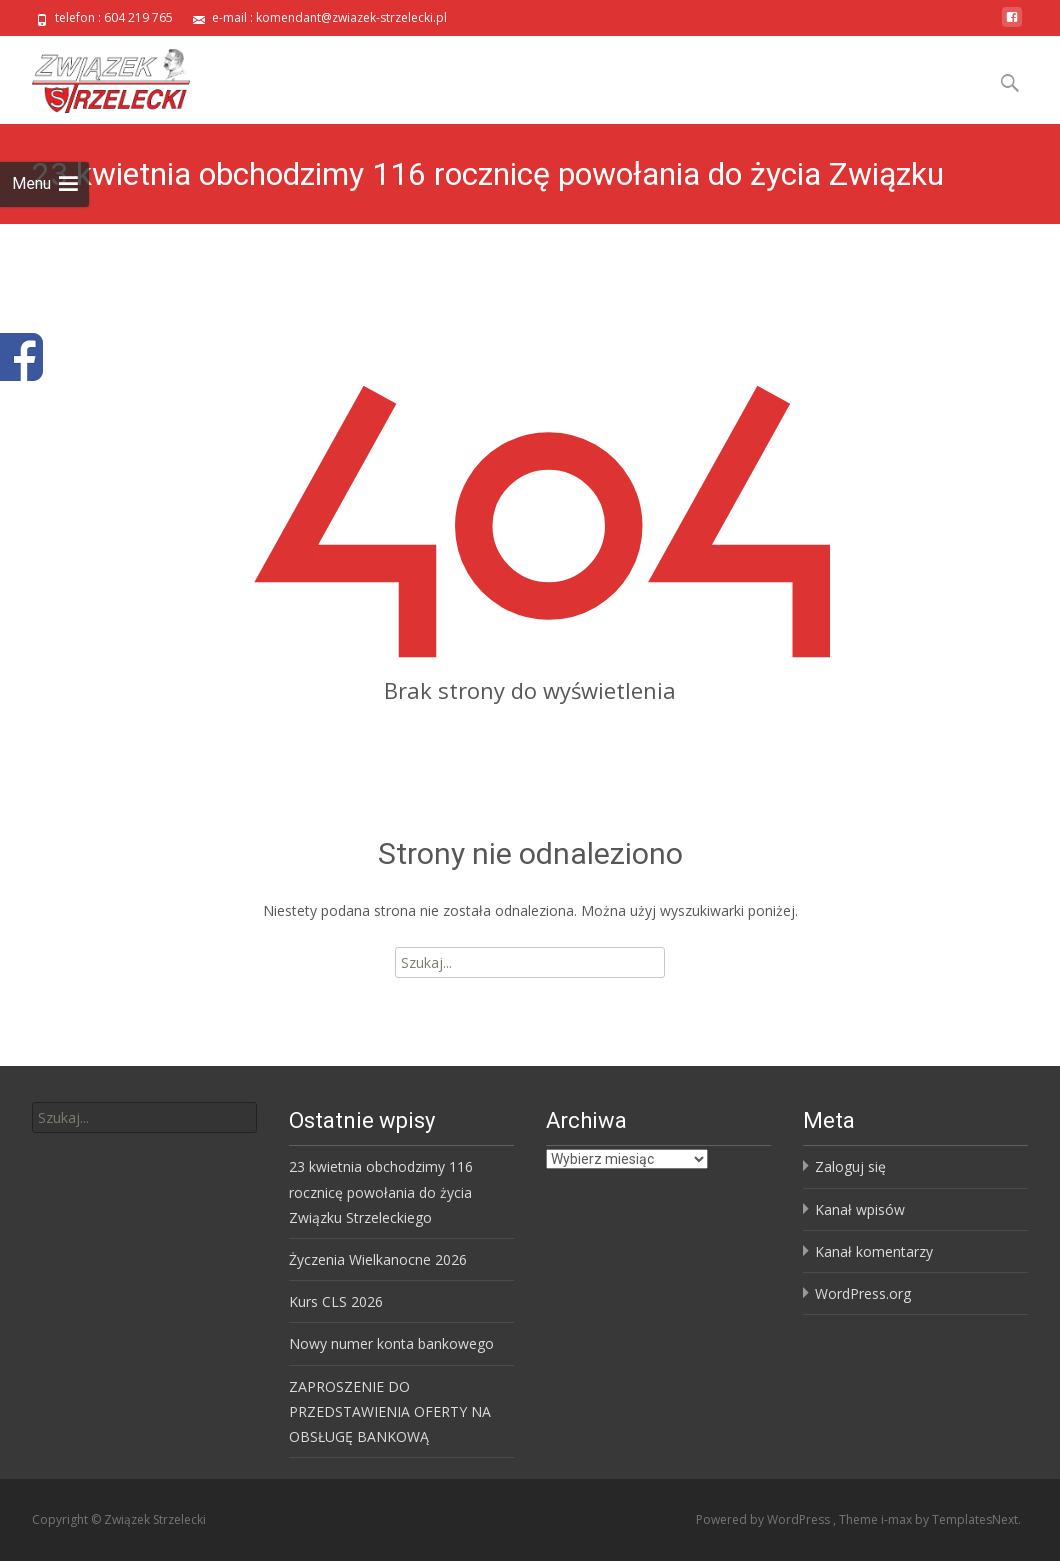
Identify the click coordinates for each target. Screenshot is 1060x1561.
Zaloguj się (850, 1166)
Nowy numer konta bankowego (391, 1343)
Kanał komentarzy (874, 1251)
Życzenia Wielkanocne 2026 (378, 1259)
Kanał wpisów (860, 1209)
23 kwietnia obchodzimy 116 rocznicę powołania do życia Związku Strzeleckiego (381, 1191)
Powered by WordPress (764, 1519)
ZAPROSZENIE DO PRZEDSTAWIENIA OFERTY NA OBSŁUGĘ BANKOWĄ (390, 1411)
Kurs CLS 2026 (336, 1301)
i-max (898, 1519)
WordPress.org (863, 1293)
